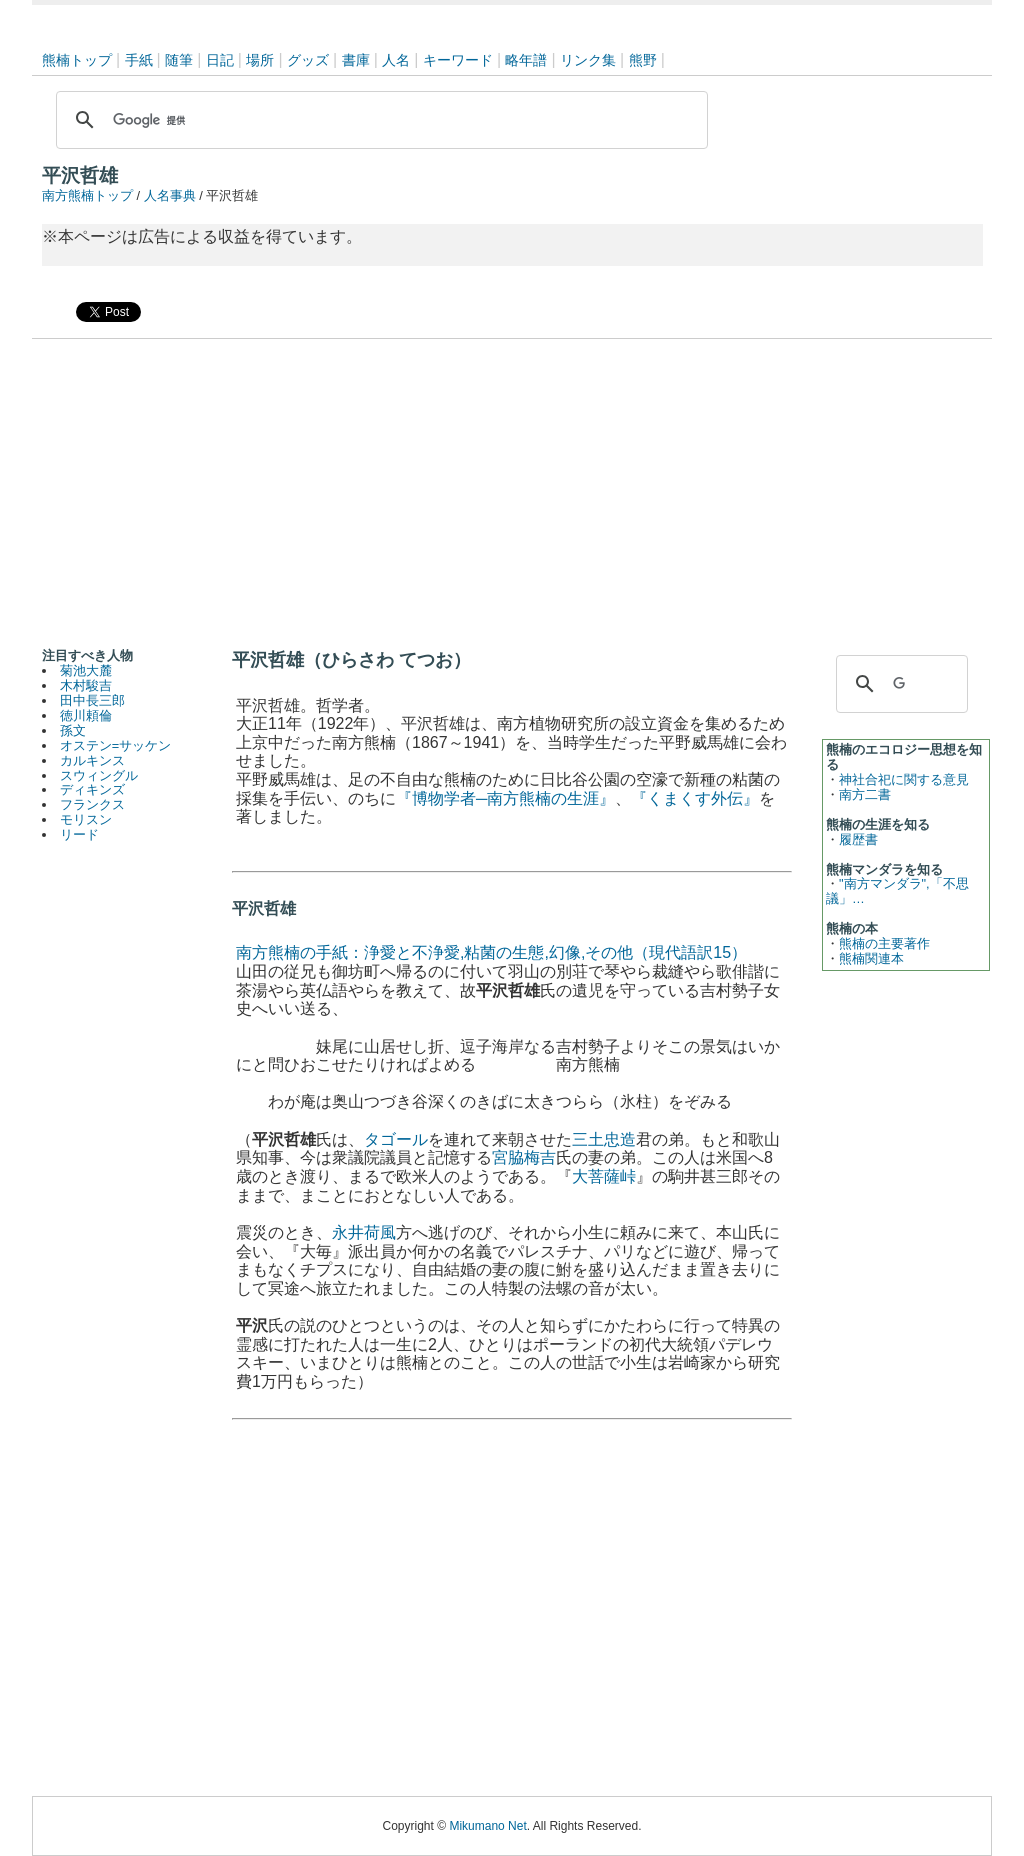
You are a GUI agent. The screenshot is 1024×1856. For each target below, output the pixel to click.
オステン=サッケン (115, 745)
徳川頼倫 (86, 715)
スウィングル (99, 775)
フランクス (92, 804)
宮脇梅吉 (524, 1157)
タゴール (396, 1139)
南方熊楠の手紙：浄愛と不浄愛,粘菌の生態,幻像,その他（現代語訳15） (491, 952)
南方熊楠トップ (87, 195)
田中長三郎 (92, 700)
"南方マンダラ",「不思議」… (897, 891)
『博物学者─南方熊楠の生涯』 (505, 798)
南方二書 (865, 794)
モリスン (86, 819)
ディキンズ (92, 789)
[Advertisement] (512, 489)
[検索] (379, 120)
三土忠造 (604, 1139)
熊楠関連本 (871, 958)
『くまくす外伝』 (695, 798)
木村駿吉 (86, 685)
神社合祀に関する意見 (904, 779)
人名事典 (170, 195)
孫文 (73, 730)
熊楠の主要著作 (884, 943)
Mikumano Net (487, 1826)
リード (79, 834)
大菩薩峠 (604, 1176)
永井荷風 (364, 1232)
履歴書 (858, 839)
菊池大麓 (86, 670)
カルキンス (92, 760)
